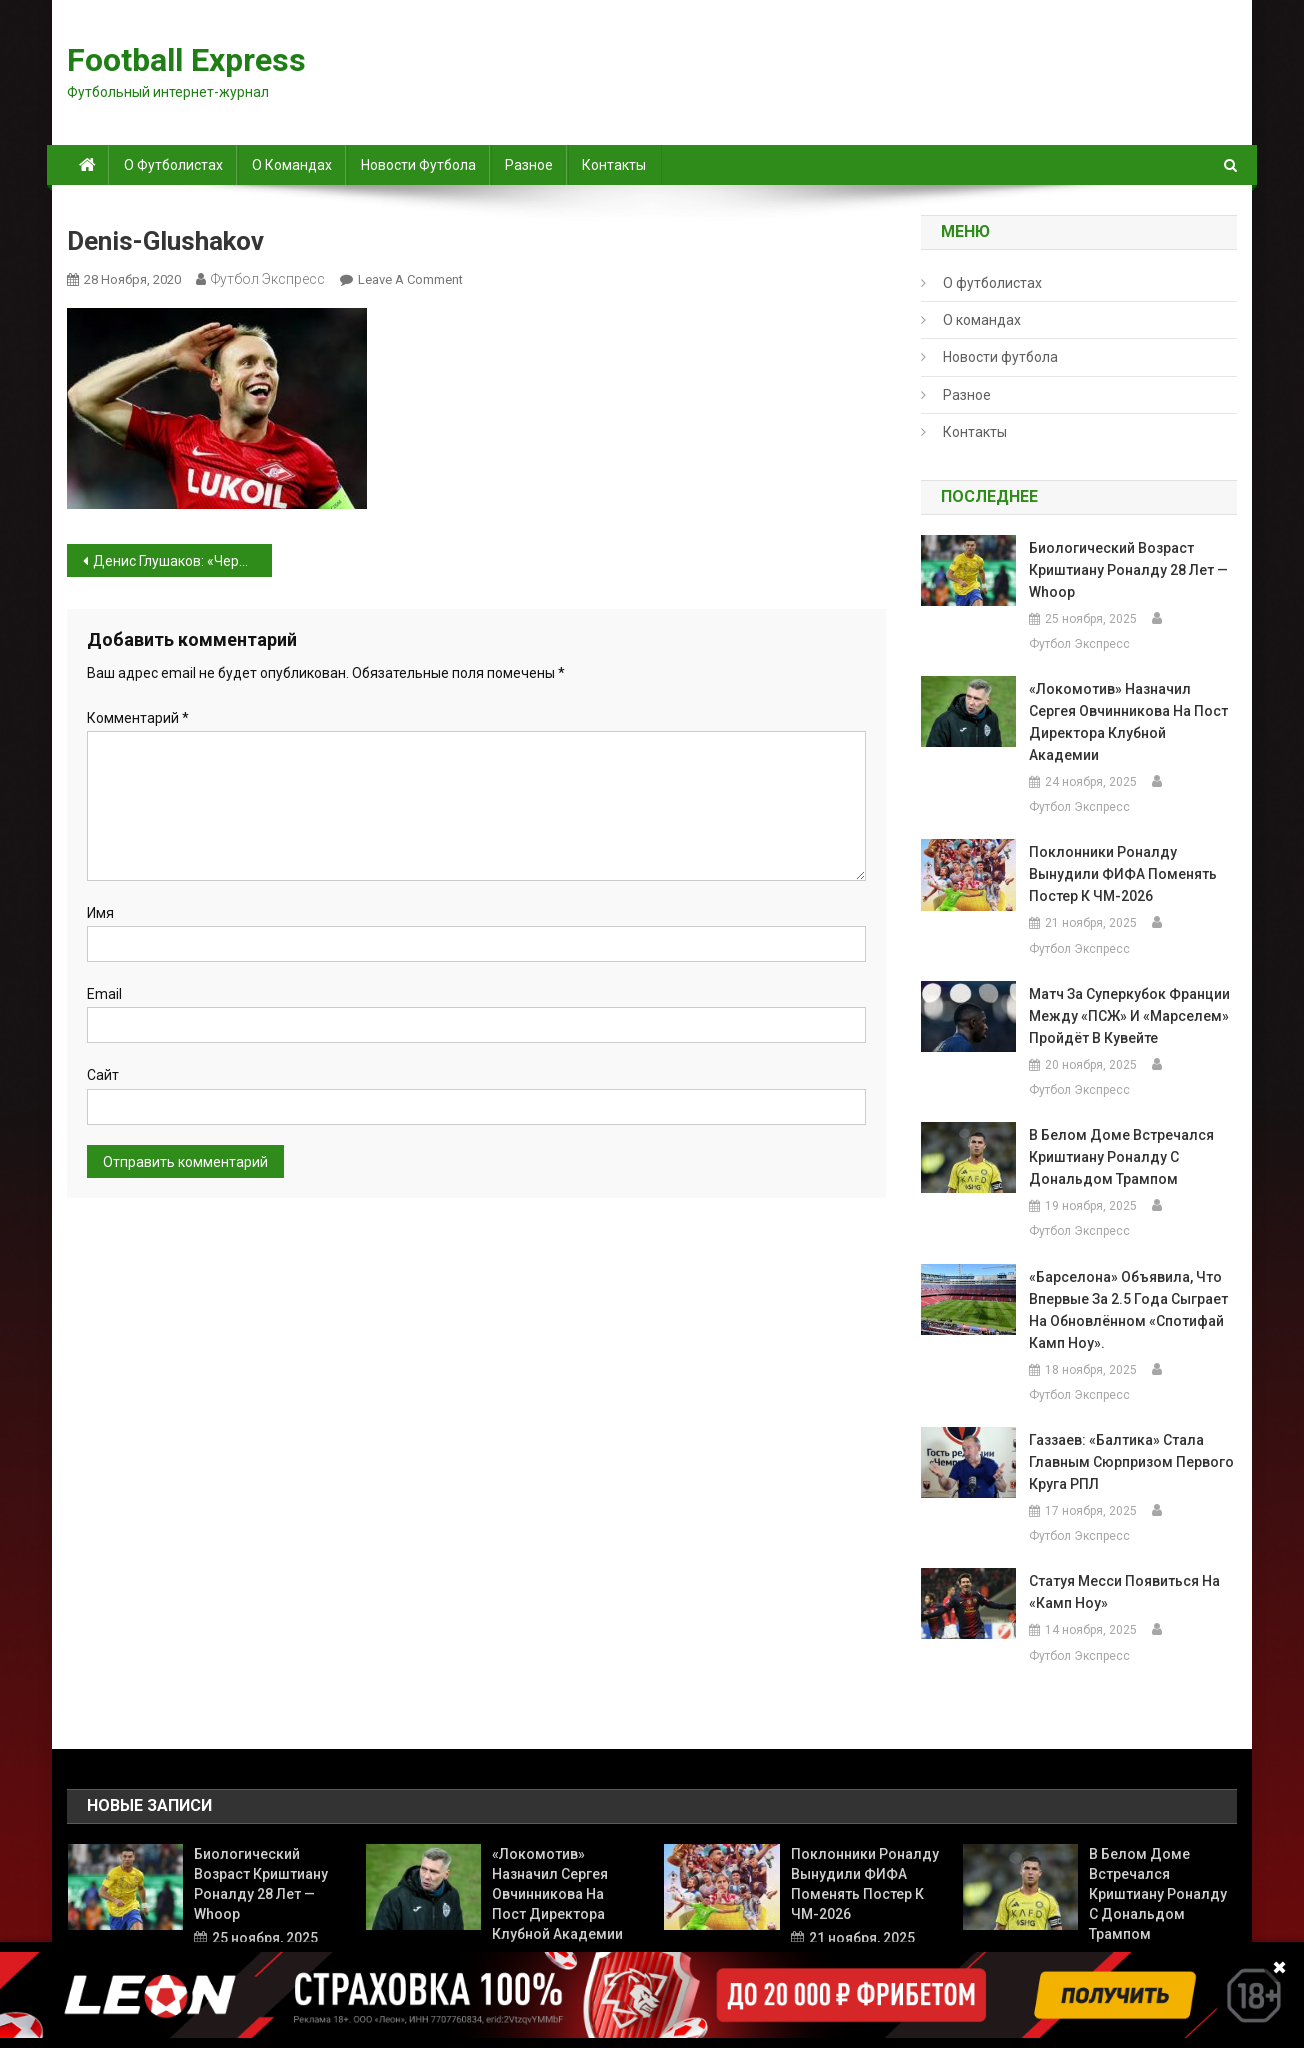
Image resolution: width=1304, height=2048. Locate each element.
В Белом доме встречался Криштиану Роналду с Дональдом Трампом (1121, 1157)
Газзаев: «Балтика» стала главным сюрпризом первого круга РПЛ (1131, 1462)
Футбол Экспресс (268, 279)
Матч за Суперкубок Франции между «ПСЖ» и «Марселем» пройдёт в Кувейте (1129, 1016)
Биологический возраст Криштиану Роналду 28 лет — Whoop (1128, 570)
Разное (529, 165)
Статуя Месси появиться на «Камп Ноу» (1124, 1592)
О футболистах (173, 165)
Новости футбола (418, 165)
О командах (292, 165)
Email (104, 994)
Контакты (614, 165)
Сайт (103, 1075)
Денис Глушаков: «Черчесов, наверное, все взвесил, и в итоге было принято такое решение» (182, 561)
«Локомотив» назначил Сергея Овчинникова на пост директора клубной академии (1128, 722)
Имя (100, 913)
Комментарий (138, 718)
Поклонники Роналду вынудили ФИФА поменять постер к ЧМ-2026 (1123, 874)
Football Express (186, 60)
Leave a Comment (410, 279)
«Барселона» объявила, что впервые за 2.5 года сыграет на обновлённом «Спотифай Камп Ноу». (1128, 1310)
